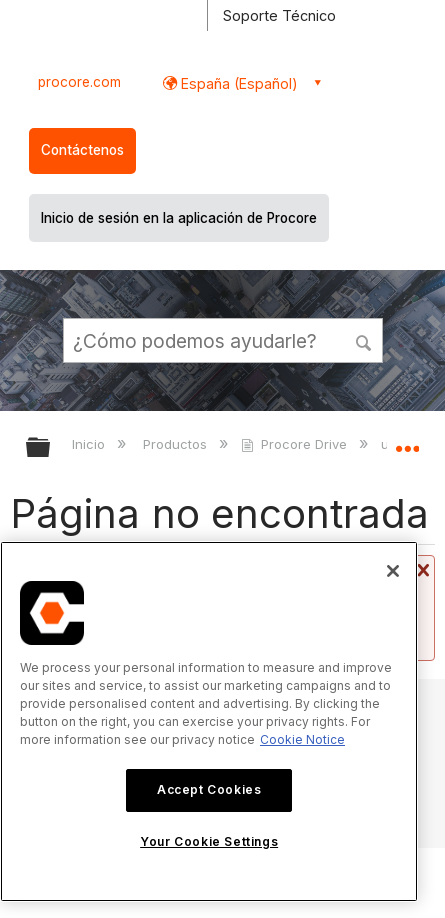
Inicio (90, 444)
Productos (177, 444)
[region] (209, 721)
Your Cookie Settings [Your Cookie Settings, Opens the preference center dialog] (209, 841)
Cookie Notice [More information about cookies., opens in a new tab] (302, 739)
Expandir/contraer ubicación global (407, 441)
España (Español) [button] (237, 83)
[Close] (393, 571)
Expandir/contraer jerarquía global (51, 448)
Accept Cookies (209, 789)
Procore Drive (296, 444)
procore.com (79, 82)
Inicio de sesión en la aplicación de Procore (179, 218)
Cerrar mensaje (421, 571)
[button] (364, 340)
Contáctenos (82, 150)
